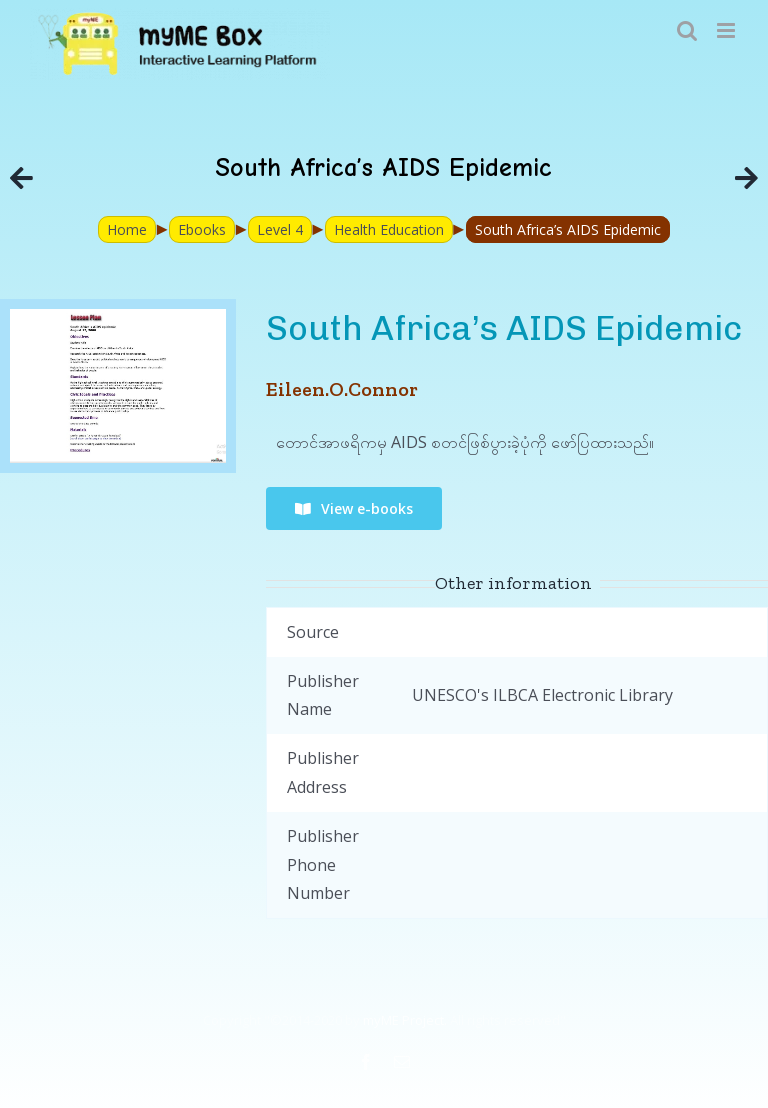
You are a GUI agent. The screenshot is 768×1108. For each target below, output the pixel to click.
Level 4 (280, 229)
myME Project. (405, 1020)
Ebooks (202, 229)
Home (127, 229)
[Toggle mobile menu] (727, 30)
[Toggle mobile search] (687, 30)
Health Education (389, 229)
